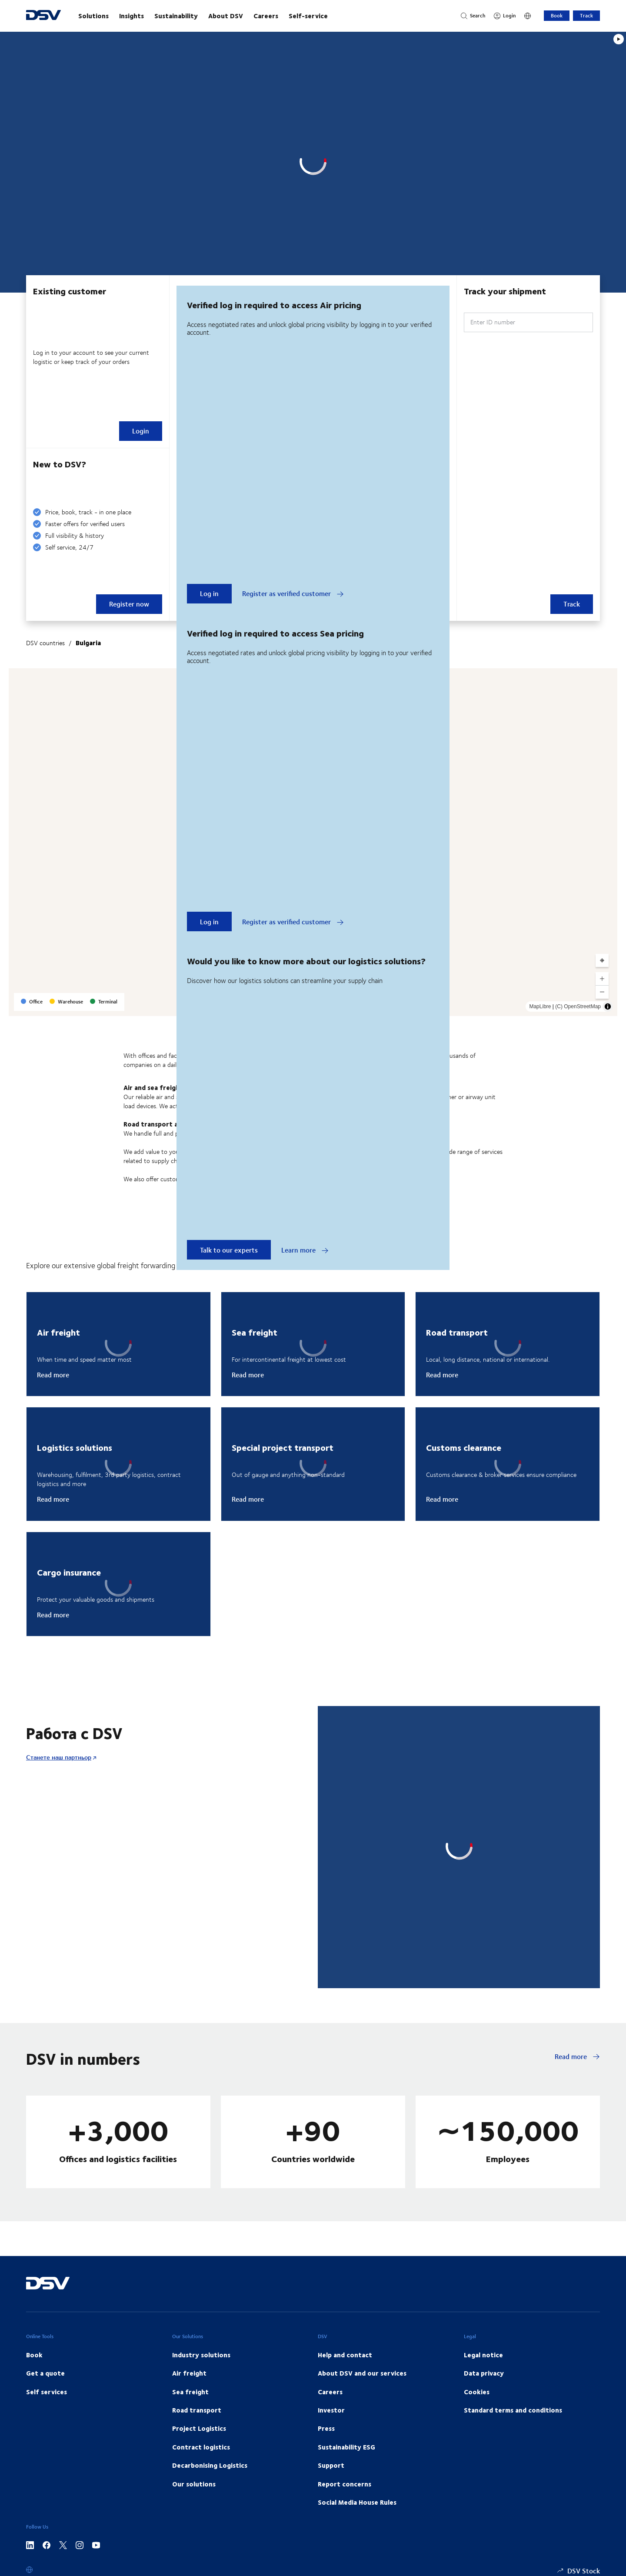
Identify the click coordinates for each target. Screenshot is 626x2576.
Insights (131, 16)
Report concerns (344, 2484)
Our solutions (194, 2484)
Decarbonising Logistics (209, 2465)
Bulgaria (88, 642)
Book (557, 15)
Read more (53, 1375)
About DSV (225, 16)
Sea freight (190, 2391)
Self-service (308, 16)
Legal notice (483, 2354)
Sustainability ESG (346, 2447)
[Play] (618, 39)
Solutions (93, 16)
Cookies (476, 2392)
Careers (265, 16)
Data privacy (484, 2373)
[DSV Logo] (43, 16)
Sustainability (176, 16)
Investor (331, 2410)
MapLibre (540, 1006)
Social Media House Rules (357, 2502)
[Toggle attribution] (608, 1006)
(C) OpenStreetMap (578, 1006)
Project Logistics (199, 2428)
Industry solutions (201, 2354)
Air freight (189, 2373)
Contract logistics (201, 2447)
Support (331, 2465)
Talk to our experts (229, 1250)
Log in (209, 593)
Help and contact (345, 2354)
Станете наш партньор (58, 1757)
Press (326, 2428)
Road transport (196, 2410)
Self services (46, 2391)
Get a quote (45, 2373)
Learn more (305, 1250)
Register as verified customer (293, 593)
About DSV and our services (362, 2373)
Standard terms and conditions (513, 2410)
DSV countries (45, 642)
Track (586, 15)
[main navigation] (260, 16)
